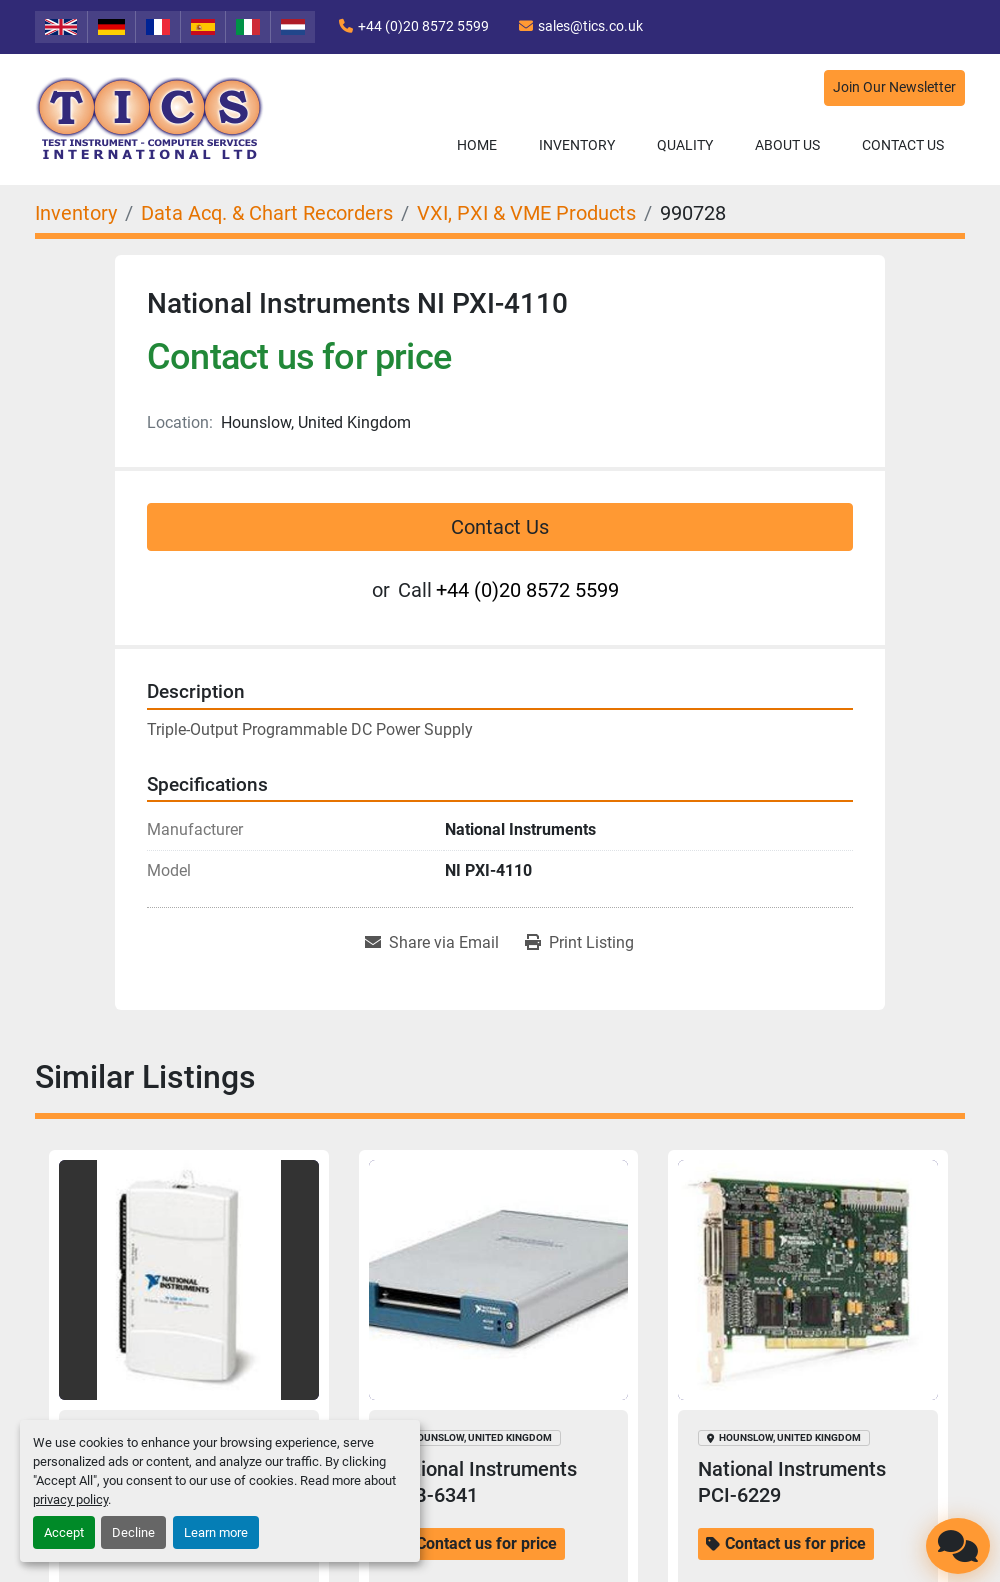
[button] (577, 145)
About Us (787, 145)
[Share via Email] (432, 943)
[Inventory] (76, 213)
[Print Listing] (579, 943)
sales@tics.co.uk (590, 26)
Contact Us (903, 145)
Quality (685, 145)
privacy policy (70, 1499)
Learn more (216, 1532)
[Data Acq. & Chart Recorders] (267, 213)
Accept (64, 1532)
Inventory (577, 145)
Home (477, 145)
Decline (133, 1532)
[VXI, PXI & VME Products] (526, 213)
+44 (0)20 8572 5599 (423, 26)
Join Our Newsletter (894, 87)
